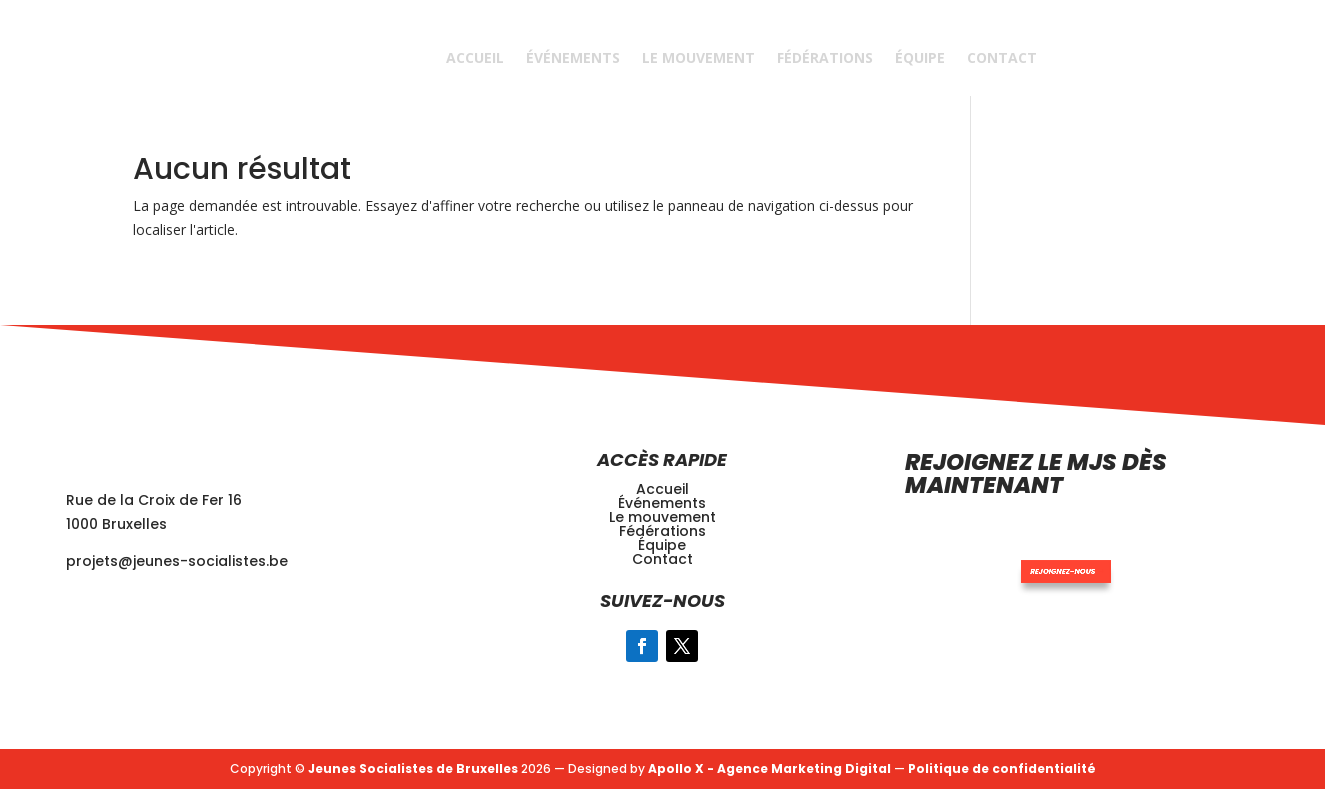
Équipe (920, 57)
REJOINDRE (1123, 57)
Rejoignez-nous (1025, 549)
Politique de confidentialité (1002, 768)
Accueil (475, 57)
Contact (1002, 57)
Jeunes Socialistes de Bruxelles (413, 768)
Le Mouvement (698, 57)
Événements (573, 57)
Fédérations (825, 57)
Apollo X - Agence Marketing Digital (769, 768)
